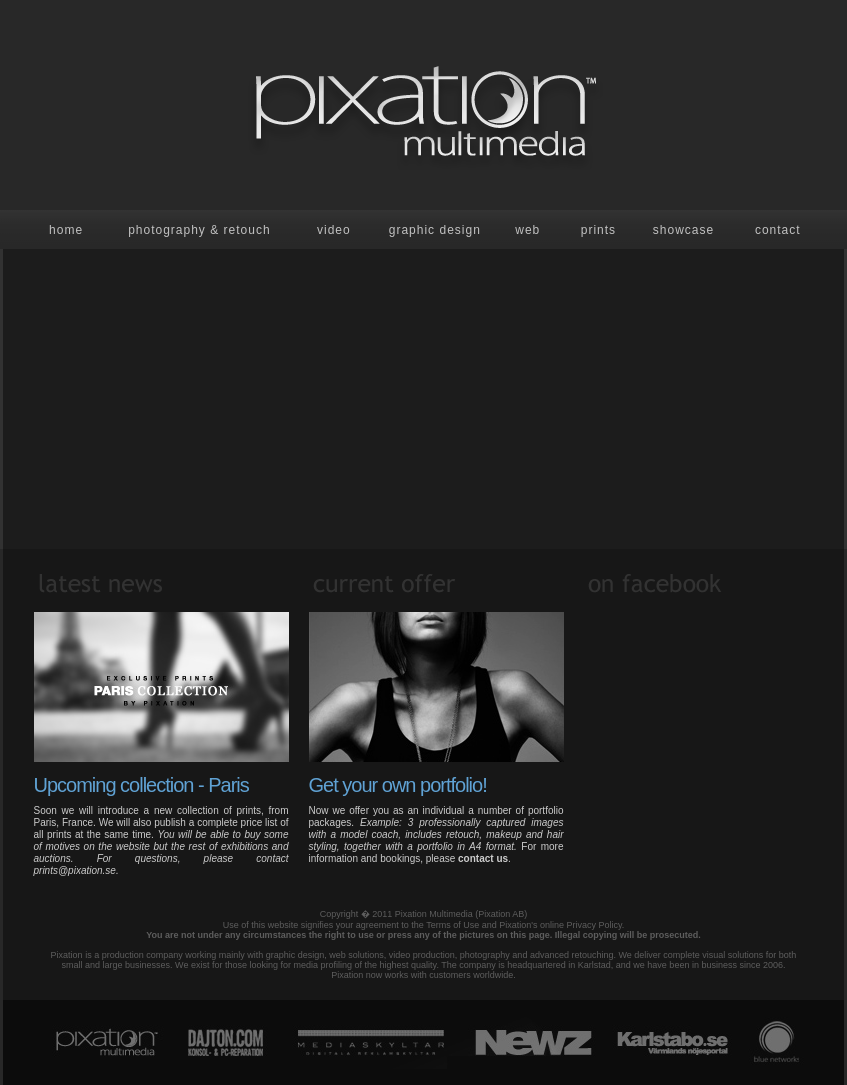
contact (778, 230)
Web (527, 230)
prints (598, 230)
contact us (483, 858)
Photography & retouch (199, 230)
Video (334, 230)
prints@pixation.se (75, 870)
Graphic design (435, 230)
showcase (683, 230)
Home (66, 230)
